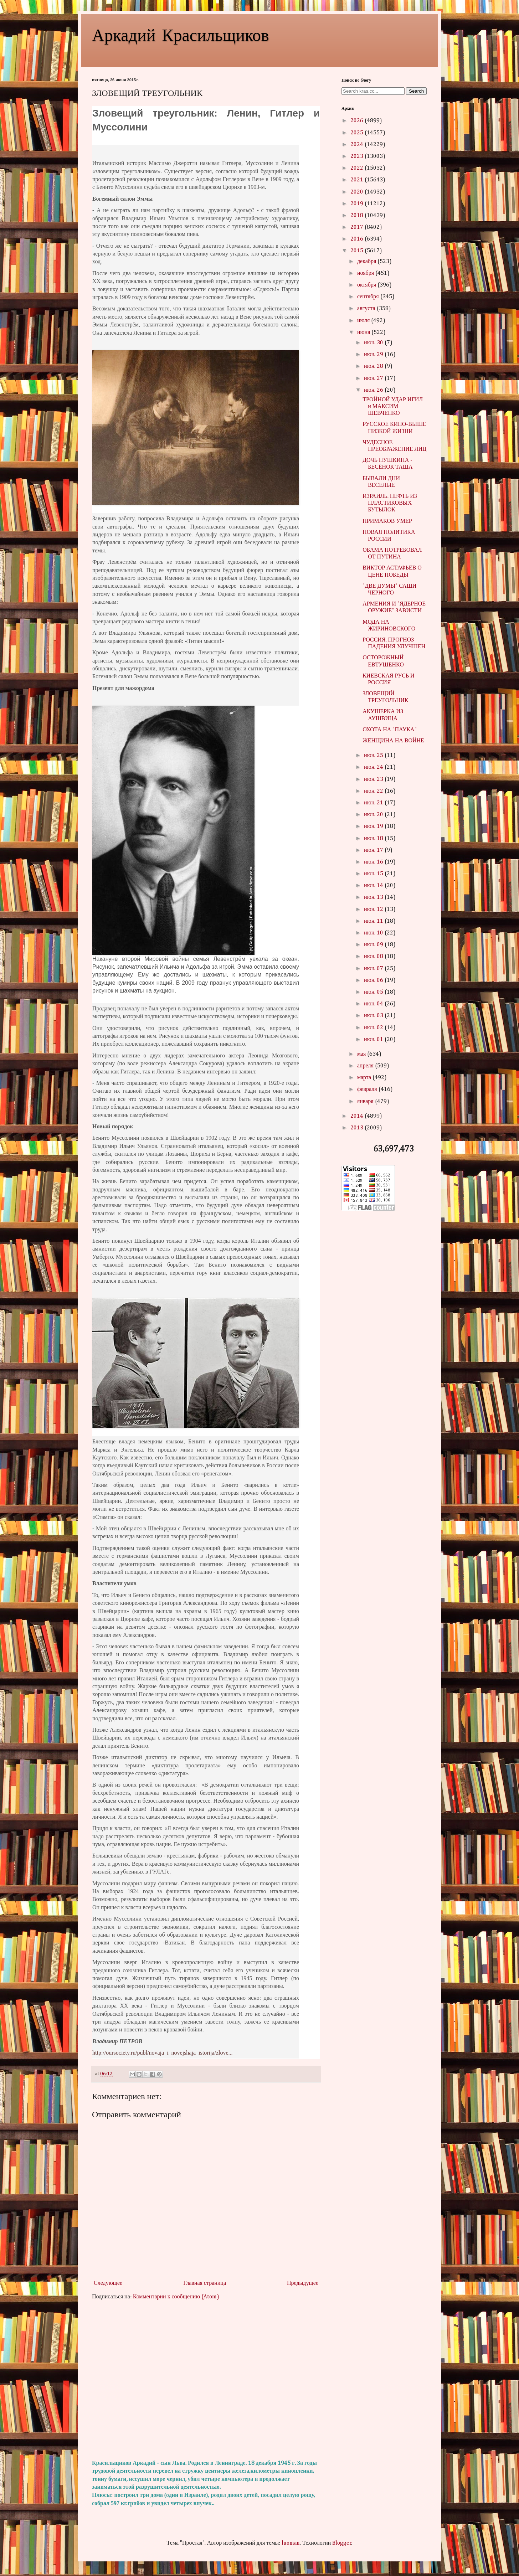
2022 (357, 168)
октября (367, 285)
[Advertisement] (206, 2380)
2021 (357, 180)
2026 (357, 121)
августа (367, 308)
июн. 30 (374, 343)
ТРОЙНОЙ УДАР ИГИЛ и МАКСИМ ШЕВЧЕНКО (393, 406)
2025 (357, 133)
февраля (368, 1089)
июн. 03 (374, 1016)
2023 (357, 156)
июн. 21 (374, 803)
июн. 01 (374, 1039)
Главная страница (204, 2283)
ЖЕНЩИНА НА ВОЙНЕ (393, 741)
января (366, 1101)
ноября (366, 273)
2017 (357, 227)
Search (416, 91)
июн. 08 (374, 956)
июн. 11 (374, 921)
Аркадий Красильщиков (180, 34)
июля (364, 321)
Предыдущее (302, 2283)
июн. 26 (374, 390)
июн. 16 (374, 862)
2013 (357, 1128)
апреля (366, 1066)
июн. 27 (374, 378)
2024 (357, 145)
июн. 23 (374, 779)
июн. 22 (374, 791)
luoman (291, 2543)
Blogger (341, 2543)
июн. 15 (374, 874)
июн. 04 (374, 1004)
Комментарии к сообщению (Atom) (176, 2297)
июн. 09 (374, 945)
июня (364, 332)
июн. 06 (374, 980)
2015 (357, 251)
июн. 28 (374, 366)
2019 (357, 204)
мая (362, 1054)
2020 (357, 192)
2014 (357, 1116)
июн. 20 (374, 815)
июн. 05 (374, 992)
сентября (368, 297)
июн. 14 (374, 885)
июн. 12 (374, 909)
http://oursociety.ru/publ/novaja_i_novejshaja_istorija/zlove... (162, 2053)
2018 (357, 215)
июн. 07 (374, 969)
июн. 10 (374, 933)
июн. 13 (374, 897)
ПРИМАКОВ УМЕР (387, 521)
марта (364, 1078)
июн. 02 (374, 1028)
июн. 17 (374, 850)
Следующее (108, 2283)
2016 (357, 239)
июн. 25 (374, 755)
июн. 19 (374, 826)
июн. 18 (374, 838)
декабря (367, 261)
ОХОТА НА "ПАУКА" (390, 730)
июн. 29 (374, 354)
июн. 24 (374, 767)
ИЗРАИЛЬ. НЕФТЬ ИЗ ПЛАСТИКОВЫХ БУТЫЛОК (390, 503)
